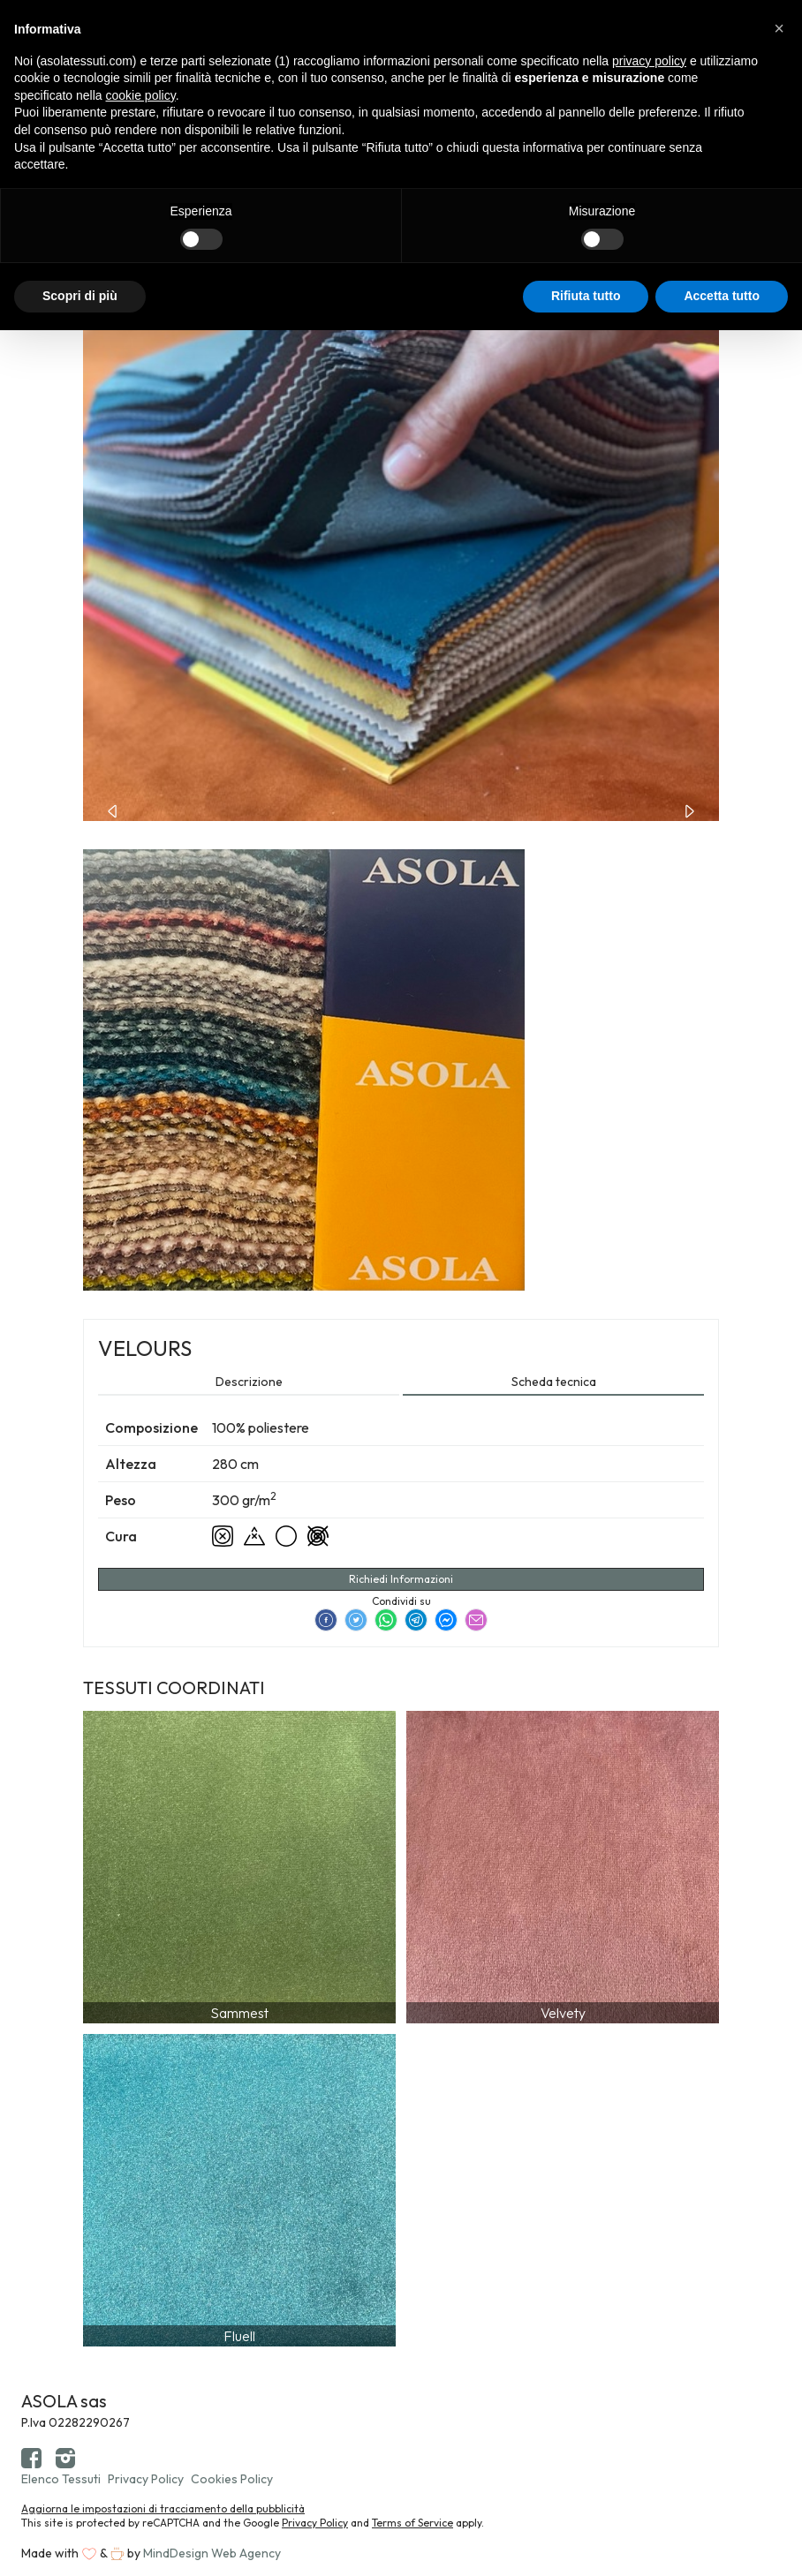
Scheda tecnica (553, 1382)
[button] (779, 28)
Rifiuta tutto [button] (586, 296)
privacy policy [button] (649, 61)
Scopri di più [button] (79, 296)
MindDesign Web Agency (212, 2553)
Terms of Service (412, 2522)
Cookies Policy (232, 2479)
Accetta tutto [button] (722, 296)
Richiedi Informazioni (401, 1579)
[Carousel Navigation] (401, 810)
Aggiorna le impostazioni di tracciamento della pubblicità (163, 2508)
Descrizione (249, 1382)
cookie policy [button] (141, 95)
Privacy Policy (146, 2479)
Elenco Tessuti (61, 2479)
